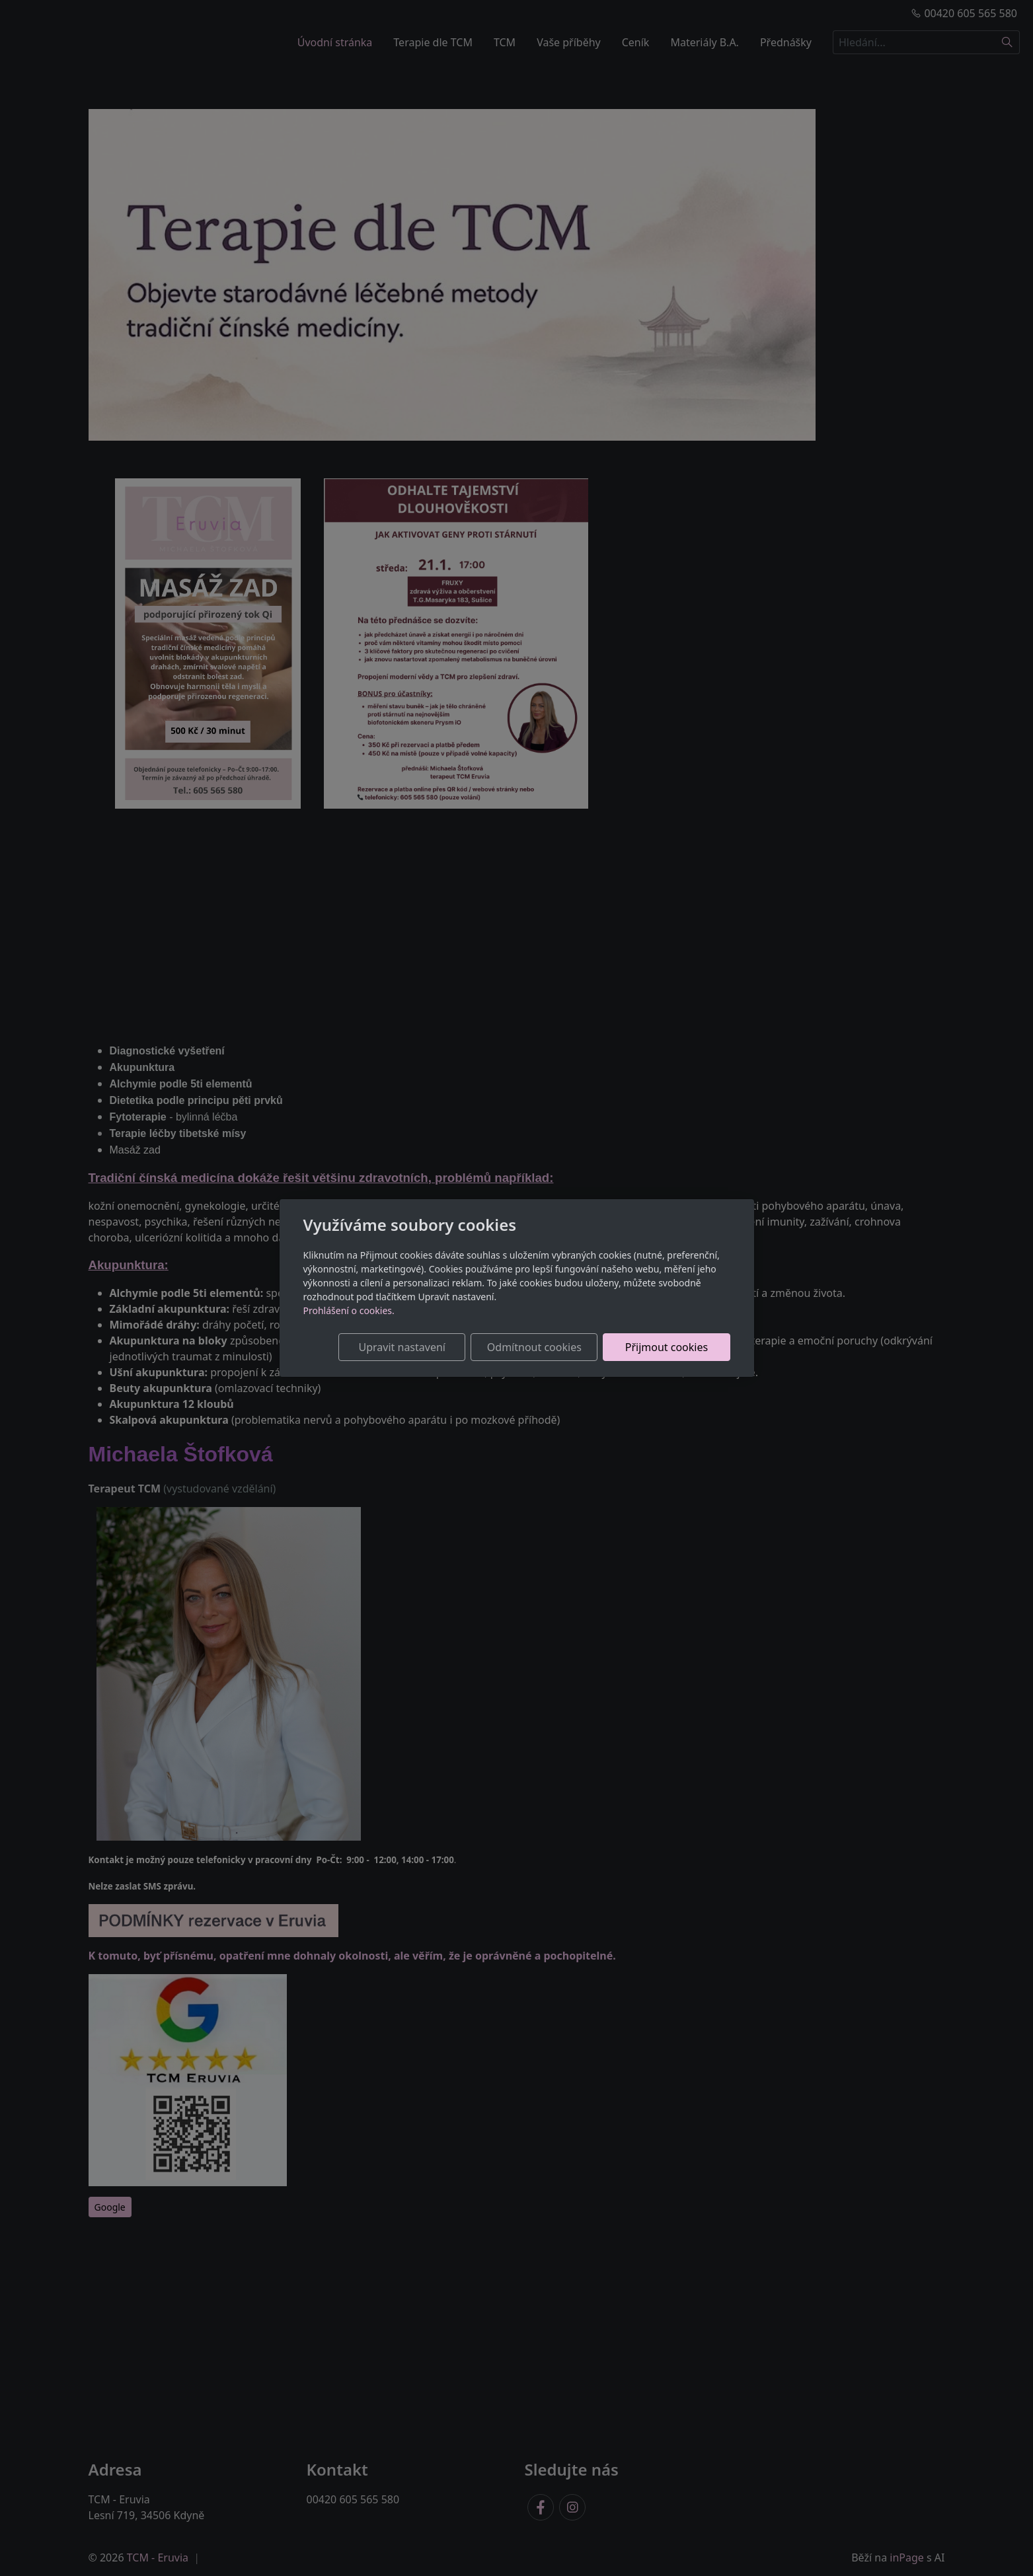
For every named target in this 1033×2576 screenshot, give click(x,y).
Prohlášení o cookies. (349, 1310)
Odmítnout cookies (534, 1347)
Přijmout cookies (666, 1347)
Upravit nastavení (402, 1347)
